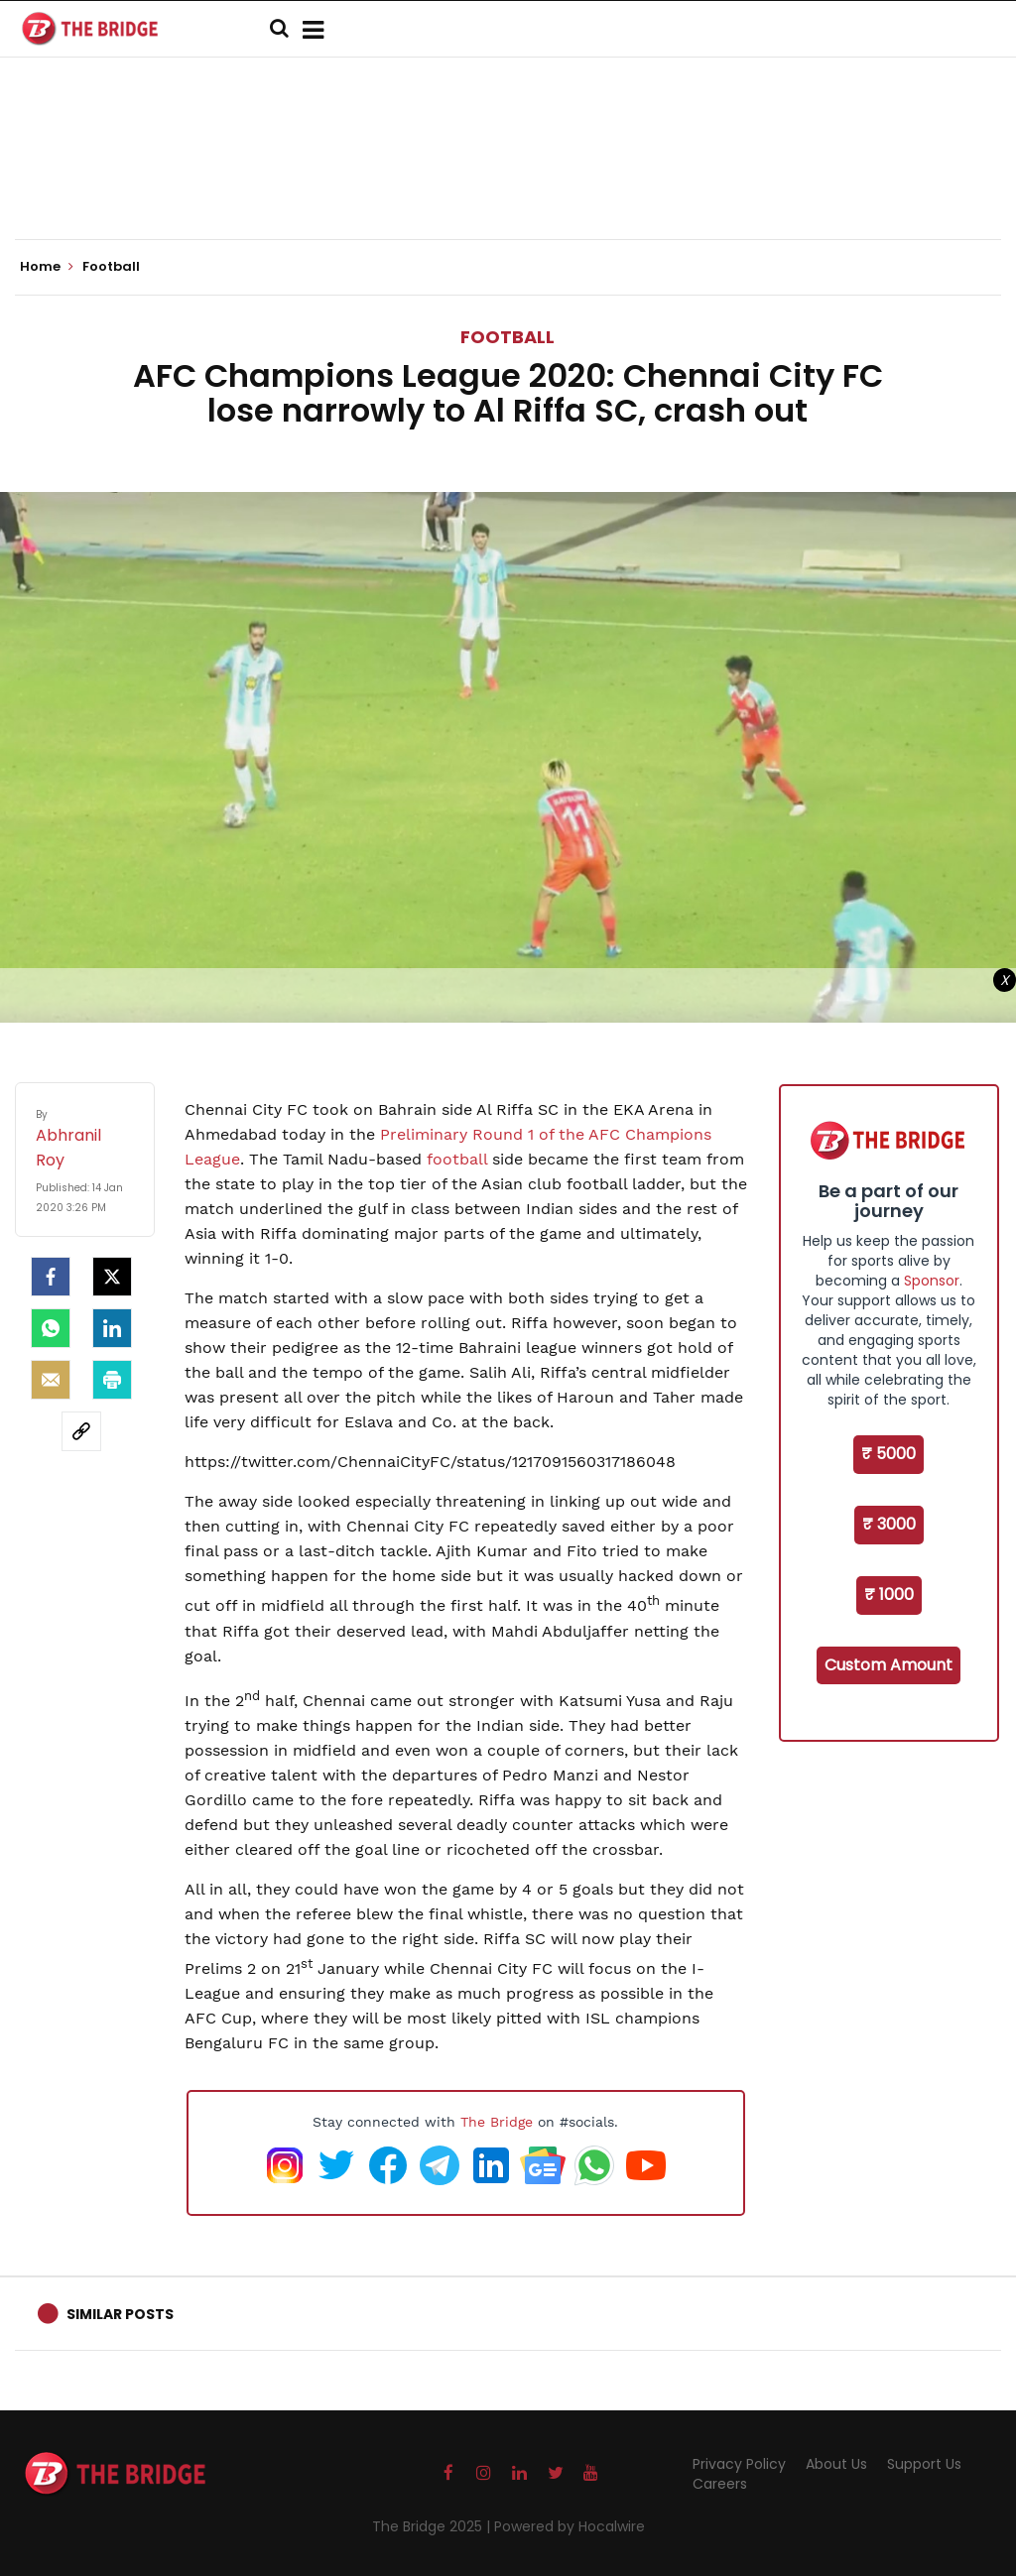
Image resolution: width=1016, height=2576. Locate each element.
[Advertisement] (508, 178)
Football (507, 336)
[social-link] (81, 1431)
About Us (836, 2464)
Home (46, 267)
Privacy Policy (739, 2464)
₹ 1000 (889, 1594)
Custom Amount (888, 1665)
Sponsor (931, 1280)
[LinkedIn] (112, 1328)
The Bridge (496, 2122)
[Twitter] (112, 1276)
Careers (720, 2484)
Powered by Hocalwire (569, 2526)
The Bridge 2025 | (433, 2526)
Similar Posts (120, 2314)
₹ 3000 (889, 1524)
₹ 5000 (888, 1453)
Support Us (924, 2464)
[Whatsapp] (50, 1328)
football (457, 1159)
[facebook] (50, 1276)
